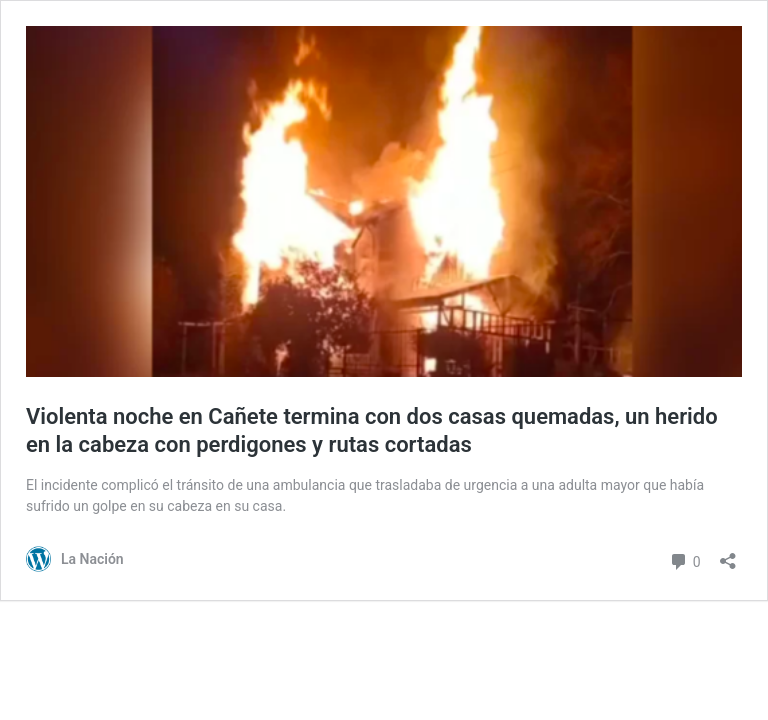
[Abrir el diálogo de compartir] (728, 554)
